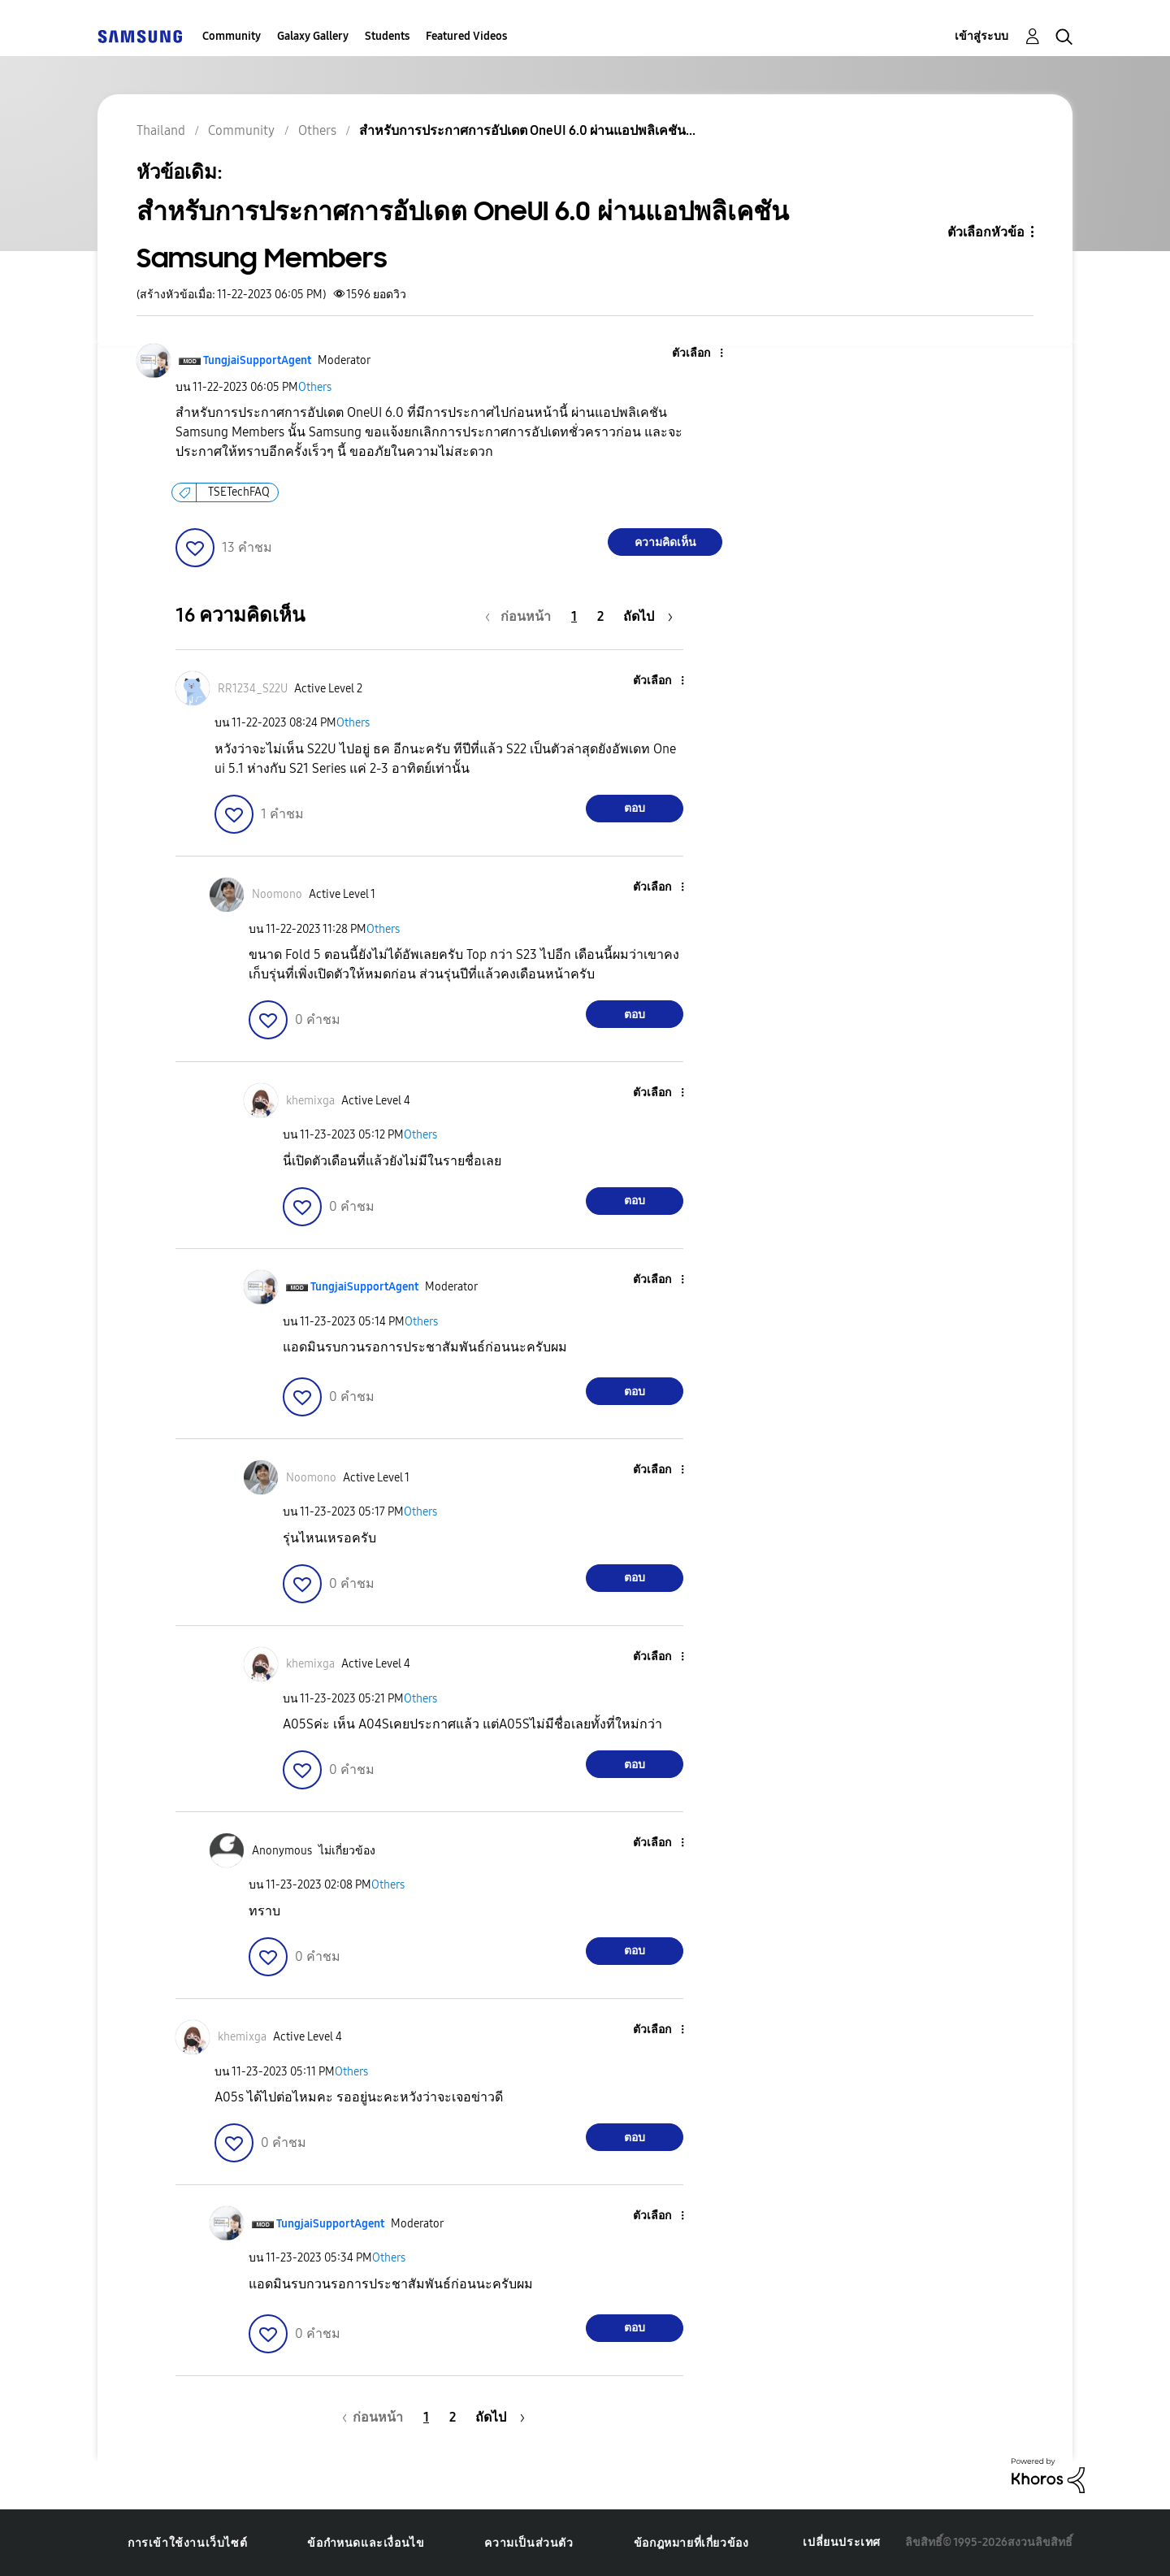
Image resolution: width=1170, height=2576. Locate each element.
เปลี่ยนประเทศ (842, 2542)
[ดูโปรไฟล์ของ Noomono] (277, 894)
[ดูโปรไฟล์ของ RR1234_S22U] (253, 689)
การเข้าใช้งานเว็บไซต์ (187, 2543)
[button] (694, 354)
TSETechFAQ (239, 492)
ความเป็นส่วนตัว (528, 2543)
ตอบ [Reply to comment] (634, 808)
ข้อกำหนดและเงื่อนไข (365, 2543)
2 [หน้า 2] (600, 616)
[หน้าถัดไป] (648, 616)
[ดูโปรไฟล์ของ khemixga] (310, 1101)
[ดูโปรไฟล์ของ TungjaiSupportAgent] (257, 360)
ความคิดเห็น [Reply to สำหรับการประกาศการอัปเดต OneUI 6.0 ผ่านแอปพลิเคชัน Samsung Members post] (665, 542)
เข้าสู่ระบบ (981, 36)
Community (231, 36)
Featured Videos (466, 36)
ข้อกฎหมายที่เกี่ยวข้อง (691, 2543)
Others (315, 387)
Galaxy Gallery (313, 36)
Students (387, 36)
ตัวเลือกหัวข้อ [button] (986, 232)
